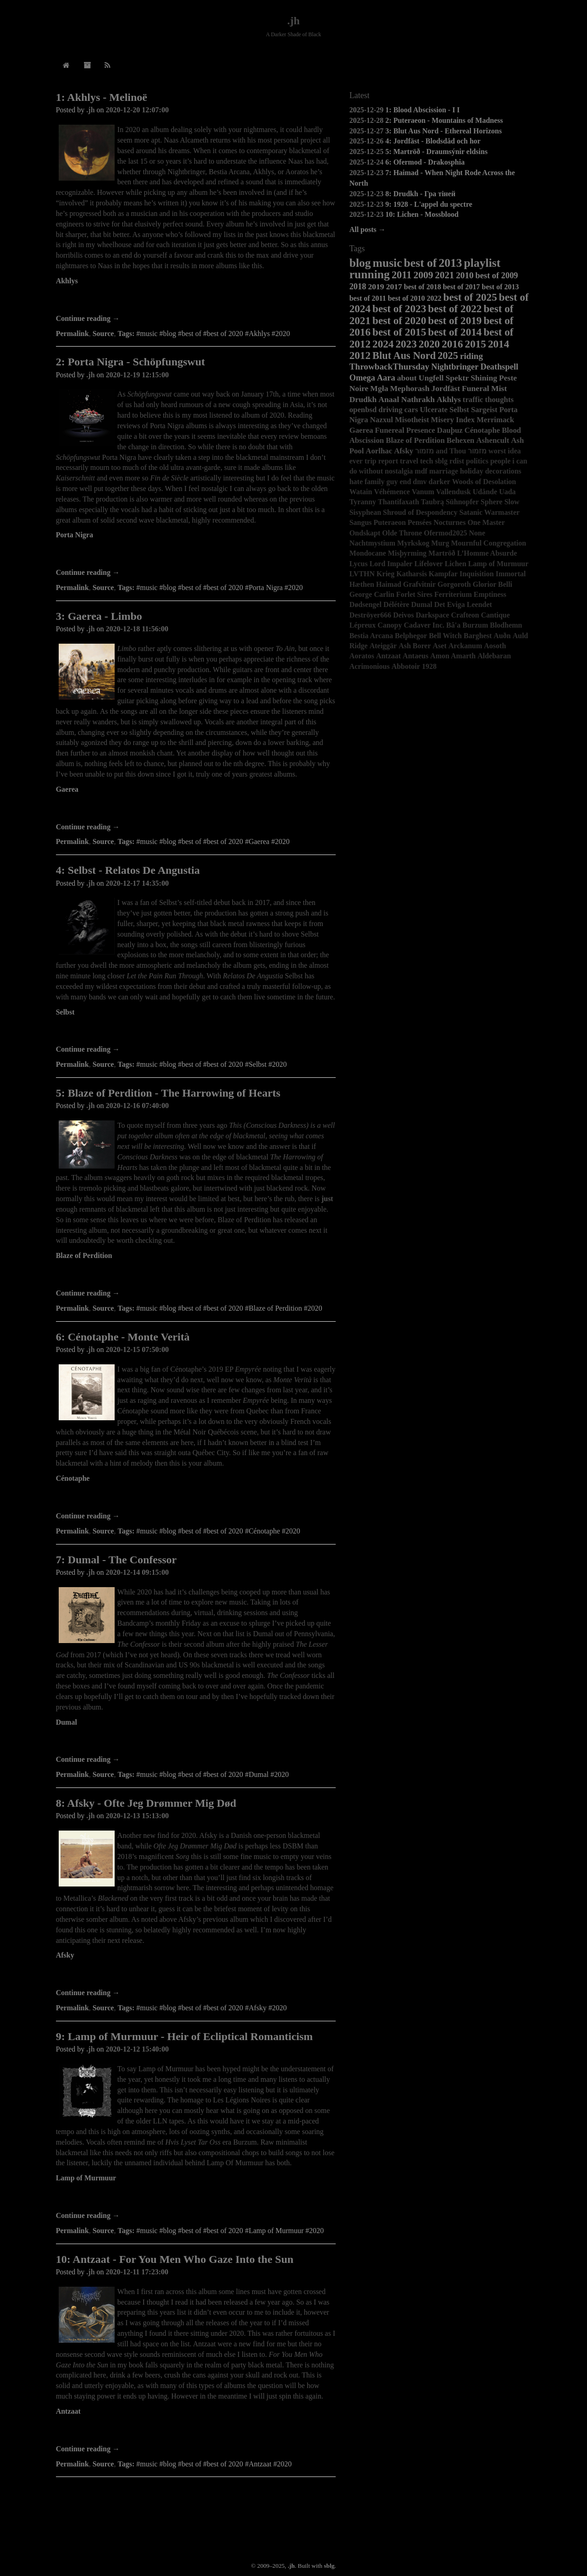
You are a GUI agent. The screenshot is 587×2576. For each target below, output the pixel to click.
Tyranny (362, 502)
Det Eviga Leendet (463, 604)
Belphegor (411, 636)
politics (477, 461)
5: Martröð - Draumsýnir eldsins (436, 151)
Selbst (65, 1012)
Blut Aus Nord (404, 355)
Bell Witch (445, 636)
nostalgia (399, 471)
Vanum (423, 492)
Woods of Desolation (484, 481)
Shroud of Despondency (420, 512)
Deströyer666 (370, 615)
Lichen (455, 564)
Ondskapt (365, 533)
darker (439, 481)
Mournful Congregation (488, 543)
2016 (452, 344)
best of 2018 (422, 287)
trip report (381, 461)
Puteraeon (390, 522)
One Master (485, 522)
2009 (423, 275)
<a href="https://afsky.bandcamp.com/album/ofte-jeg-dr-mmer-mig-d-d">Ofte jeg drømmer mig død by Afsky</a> (196, 1975)
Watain (360, 492)
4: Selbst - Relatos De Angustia (128, 870)
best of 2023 (399, 308)
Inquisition (477, 574)
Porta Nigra (74, 535)
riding (471, 356)
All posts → (367, 229)
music (387, 263)
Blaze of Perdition (84, 1255)
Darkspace (432, 615)
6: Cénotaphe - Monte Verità (123, 1337)
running (369, 274)
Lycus (358, 564)
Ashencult (492, 440)
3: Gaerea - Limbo (99, 616)
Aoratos (361, 656)
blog (360, 263)
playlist (482, 263)
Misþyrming (407, 553)
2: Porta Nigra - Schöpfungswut (130, 362)
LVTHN (362, 574)
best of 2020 (399, 320)
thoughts (499, 399)
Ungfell (431, 377)
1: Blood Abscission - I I (422, 110)
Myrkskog (413, 543)
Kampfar (443, 574)
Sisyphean (365, 512)
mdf (421, 471)
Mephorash (409, 388)
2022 (434, 298)
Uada (507, 492)
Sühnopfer (462, 502)
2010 (464, 275)
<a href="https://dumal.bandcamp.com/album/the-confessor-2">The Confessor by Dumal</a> (196, 1742)
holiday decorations (490, 471)
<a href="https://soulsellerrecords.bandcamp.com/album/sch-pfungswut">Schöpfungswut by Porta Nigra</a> (196, 554)
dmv (419, 481)
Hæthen (361, 584)
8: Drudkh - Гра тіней (420, 194)
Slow (512, 502)
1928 (429, 666)
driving (390, 409)
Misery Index (453, 419)
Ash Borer (415, 646)
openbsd (363, 409)
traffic (473, 399)
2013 (450, 263)
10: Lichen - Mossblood (422, 214)
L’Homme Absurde (487, 553)
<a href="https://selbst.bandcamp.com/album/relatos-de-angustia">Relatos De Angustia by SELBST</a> (196, 1032)
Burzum (475, 625)
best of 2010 (406, 298)
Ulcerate (434, 409)
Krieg (385, 574)
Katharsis (411, 574)
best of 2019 (455, 320)
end (405, 481)
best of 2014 (455, 332)
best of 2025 (470, 297)
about (407, 377)
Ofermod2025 (445, 533)
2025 (447, 355)
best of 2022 (455, 308)
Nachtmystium (372, 543)
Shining (484, 377)
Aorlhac (378, 451)
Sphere (492, 502)
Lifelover (428, 564)
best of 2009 (497, 275)
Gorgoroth (454, 584)
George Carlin (371, 594)
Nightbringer (454, 366)
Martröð (441, 553)
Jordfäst (445, 388)
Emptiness (490, 594)
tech (426, 461)
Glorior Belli (492, 584)
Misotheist (412, 419)
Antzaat (68, 2411)
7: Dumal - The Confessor (116, 1560)
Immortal (511, 574)
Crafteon (465, 615)
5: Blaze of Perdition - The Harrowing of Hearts (168, 1093)
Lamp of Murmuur (86, 2178)
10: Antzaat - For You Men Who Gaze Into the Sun (175, 2259)
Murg (440, 543)
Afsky (65, 1955)
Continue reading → (88, 318)
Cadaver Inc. (424, 625)
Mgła (379, 388)
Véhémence (392, 492)
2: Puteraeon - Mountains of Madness (444, 120)
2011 (402, 275)
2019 (376, 286)
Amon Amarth (453, 656)
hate (356, 481)
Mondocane (367, 553)
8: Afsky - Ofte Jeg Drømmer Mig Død (146, 1803)
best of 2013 (500, 287)
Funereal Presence (405, 430)
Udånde (485, 492)
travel (409, 461)
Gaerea (67, 789)
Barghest (478, 636)
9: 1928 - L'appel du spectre (428, 204)
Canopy (389, 625)
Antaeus (415, 656)
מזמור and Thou (440, 451)
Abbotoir (406, 666)
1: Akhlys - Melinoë (101, 97)
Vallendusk (453, 492)
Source (103, 333)
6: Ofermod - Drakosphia (425, 162)
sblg (441, 461)
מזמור (477, 451)
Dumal (66, 1722)
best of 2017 (461, 287)
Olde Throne (402, 533)
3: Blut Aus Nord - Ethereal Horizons (443, 131)
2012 (360, 355)
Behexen (461, 440)
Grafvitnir (419, 584)
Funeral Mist (484, 388)
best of (420, 263)
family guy (381, 481)
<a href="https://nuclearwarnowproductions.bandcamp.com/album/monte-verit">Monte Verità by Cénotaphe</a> (196, 1498)
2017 (394, 286)
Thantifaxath (398, 502)
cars (411, 409)
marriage (443, 471)
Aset (440, 646)
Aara (386, 377)
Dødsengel (365, 604)
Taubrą (432, 502)
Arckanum (465, 646)
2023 (405, 344)
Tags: (125, 333)
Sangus (360, 522)
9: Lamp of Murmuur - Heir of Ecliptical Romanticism (184, 2036)
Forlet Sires (414, 594)
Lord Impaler (391, 564)
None (477, 533)
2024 (382, 344)
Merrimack (495, 419)
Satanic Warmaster (489, 512)
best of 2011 (367, 298)
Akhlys (67, 281)
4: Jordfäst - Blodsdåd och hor (433, 141)
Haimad (388, 584)
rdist (456, 461)
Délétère (396, 604)
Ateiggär (383, 646)
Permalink (72, 333)
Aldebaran (494, 656)
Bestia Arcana (371, 636)
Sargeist (484, 409)
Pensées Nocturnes (437, 522)
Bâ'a (453, 625)
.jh (293, 21)
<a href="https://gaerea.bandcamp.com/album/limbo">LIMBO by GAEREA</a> (196, 809)
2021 (444, 275)
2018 (357, 286)
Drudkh (363, 399)
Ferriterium (453, 594)
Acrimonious (369, 666)
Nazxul (381, 419)
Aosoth (495, 646)
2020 (429, 344)
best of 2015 (399, 332)
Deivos (403, 615)
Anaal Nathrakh (406, 399)
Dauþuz (450, 430)
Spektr (457, 377)
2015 (475, 344)
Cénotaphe (73, 1478)
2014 (498, 344)
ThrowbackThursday (389, 366)
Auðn (501, 636)
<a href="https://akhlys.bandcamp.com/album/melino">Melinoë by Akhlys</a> (196, 300)
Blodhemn (506, 625)
